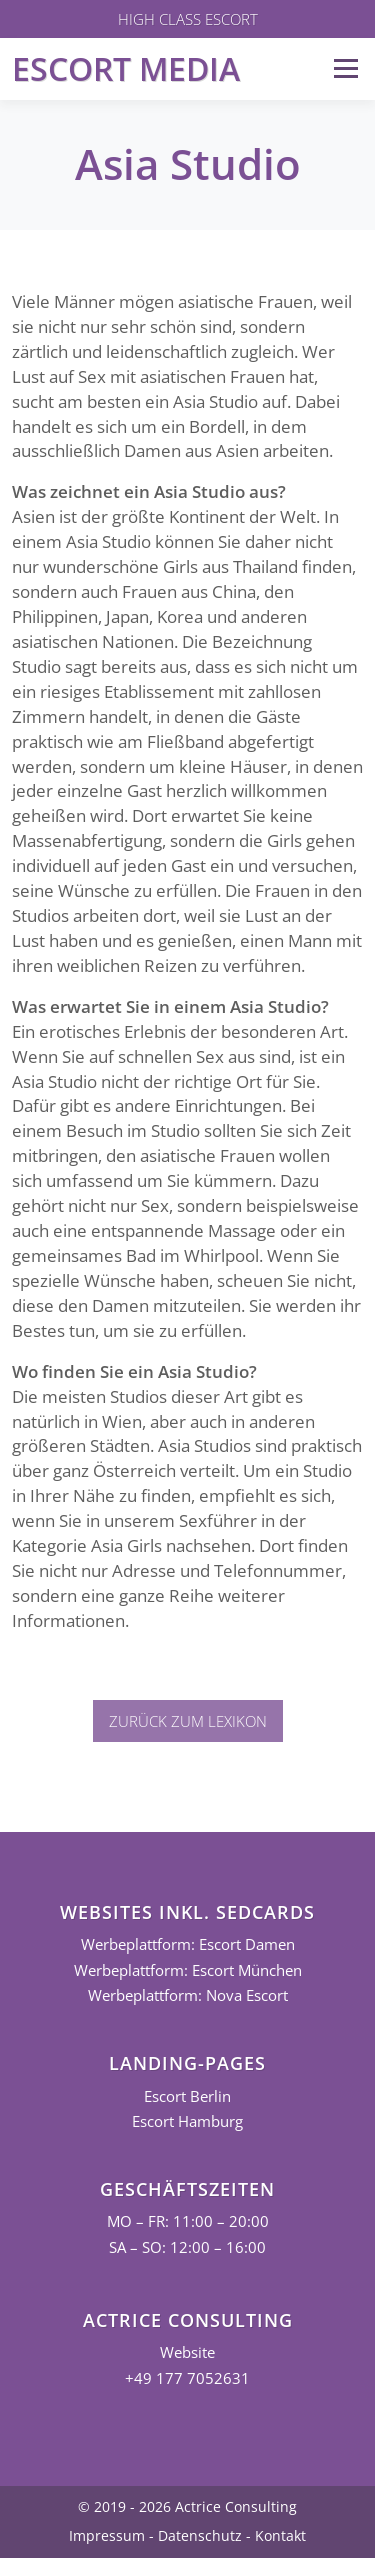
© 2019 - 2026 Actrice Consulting (187, 2506)
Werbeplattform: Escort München (188, 1970)
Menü (345, 68)
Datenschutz (200, 2535)
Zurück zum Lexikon (188, 1721)
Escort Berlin (187, 2096)
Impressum (107, 2535)
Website (187, 2352)
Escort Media (126, 68)
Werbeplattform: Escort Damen (188, 1944)
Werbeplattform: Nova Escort (188, 1995)
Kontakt (280, 2535)
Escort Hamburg (187, 2121)
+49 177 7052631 (187, 2378)
